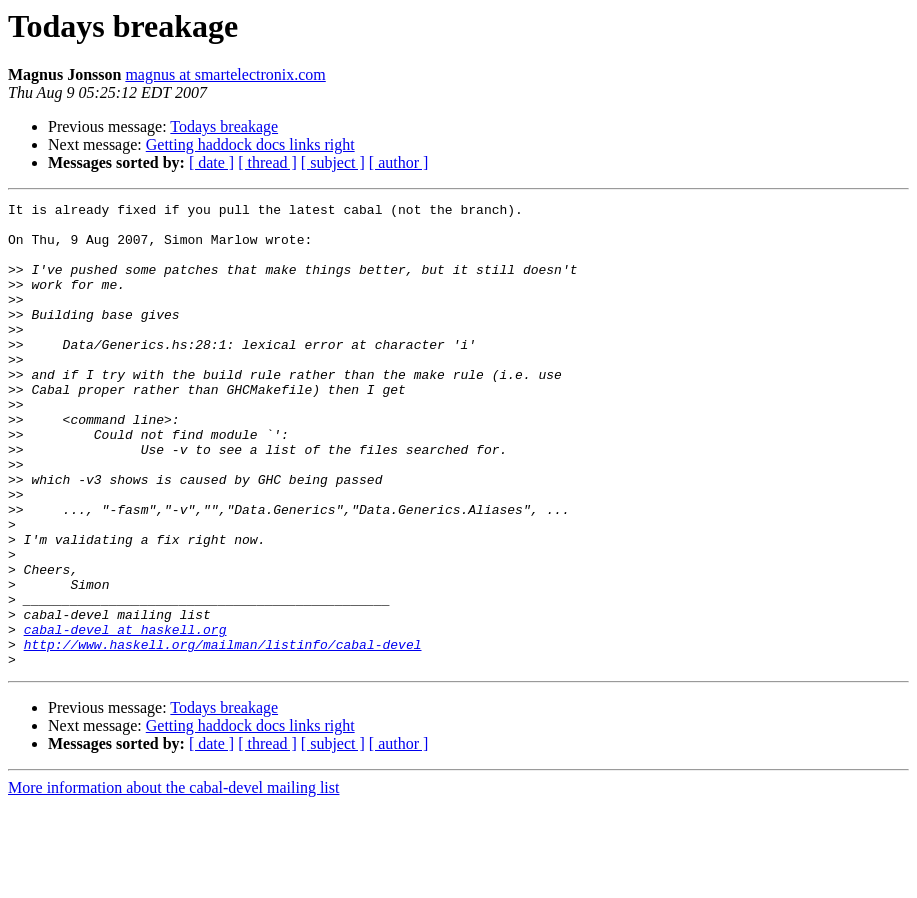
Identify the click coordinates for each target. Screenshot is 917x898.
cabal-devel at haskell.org (125, 716)
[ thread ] (267, 162)
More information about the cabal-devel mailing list (173, 880)
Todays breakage (224, 126)
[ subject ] (333, 162)
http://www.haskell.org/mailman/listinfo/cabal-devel (223, 734)
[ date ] (211, 162)
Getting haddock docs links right (250, 144)
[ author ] (399, 162)
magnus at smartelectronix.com (225, 74)
